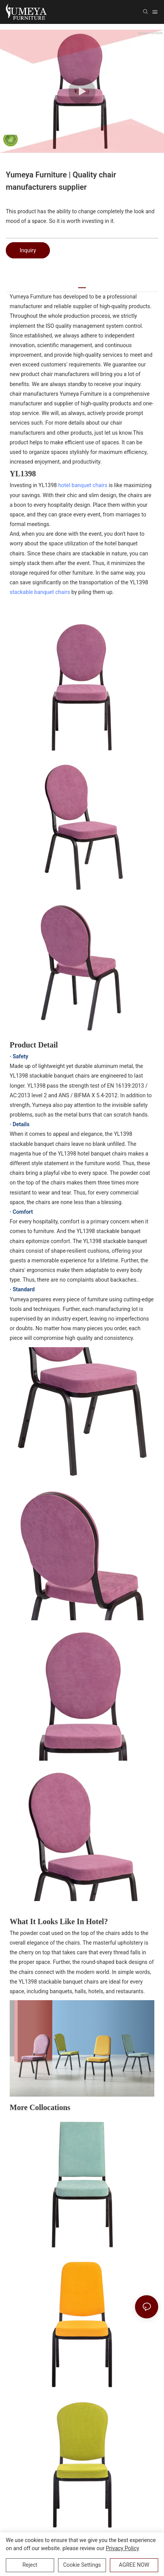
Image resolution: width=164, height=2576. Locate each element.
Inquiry (28, 250)
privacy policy (122, 2548)
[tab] (82, 285)
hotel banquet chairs (82, 485)
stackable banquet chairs (40, 592)
